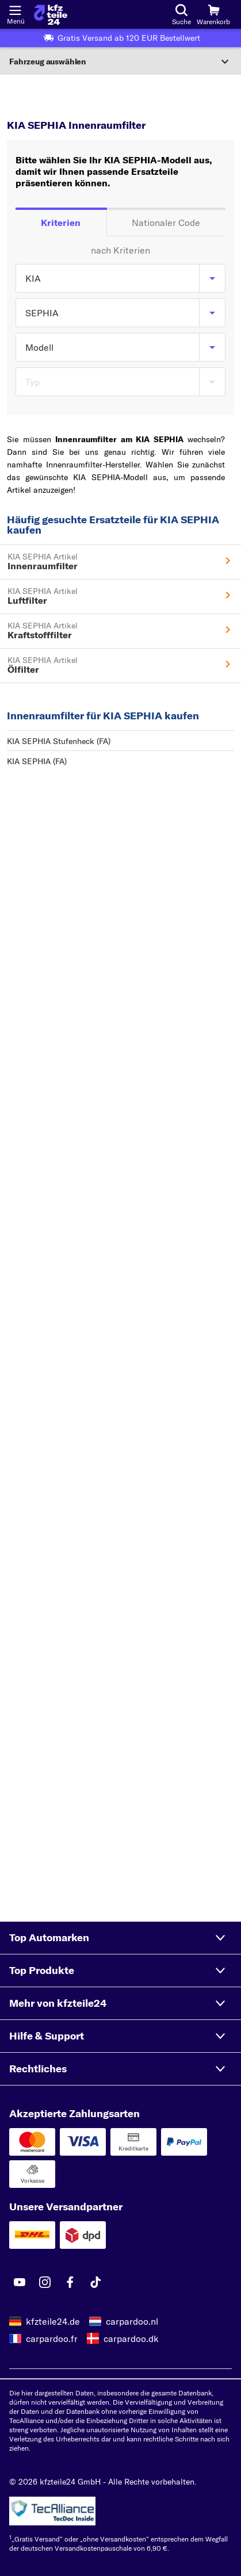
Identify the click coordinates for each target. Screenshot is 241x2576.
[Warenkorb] (213, 14)
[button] (120, 1938)
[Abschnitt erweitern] (120, 61)
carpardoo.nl (132, 2321)
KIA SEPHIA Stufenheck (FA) (58, 741)
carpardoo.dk (131, 2338)
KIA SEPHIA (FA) (37, 761)
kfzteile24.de (53, 2321)
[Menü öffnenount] (15, 9)
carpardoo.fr (52, 2338)
